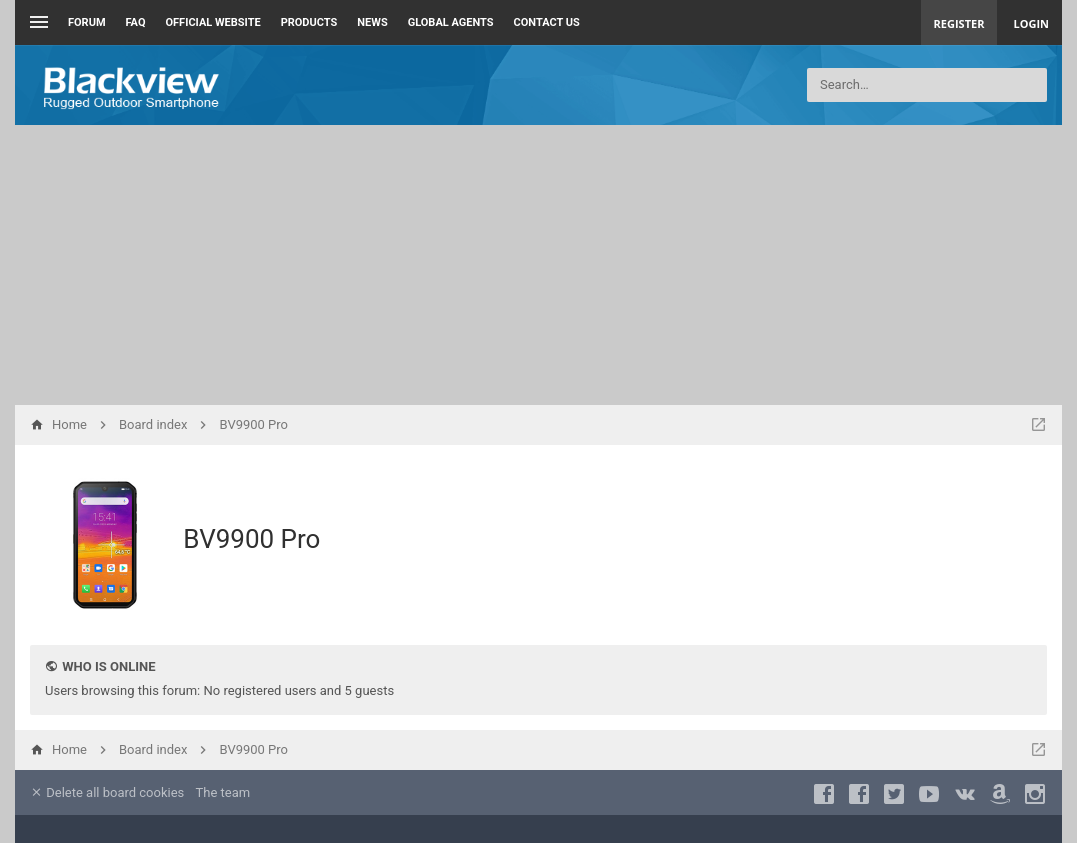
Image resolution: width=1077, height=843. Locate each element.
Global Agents (451, 22)
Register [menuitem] (959, 23)
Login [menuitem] (1031, 23)
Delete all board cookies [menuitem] (107, 792)
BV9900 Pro (251, 539)
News (372, 22)
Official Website (213, 22)
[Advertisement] (538, 265)
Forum (87, 22)
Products (309, 22)
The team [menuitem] (223, 792)
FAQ (136, 22)
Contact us (547, 22)
